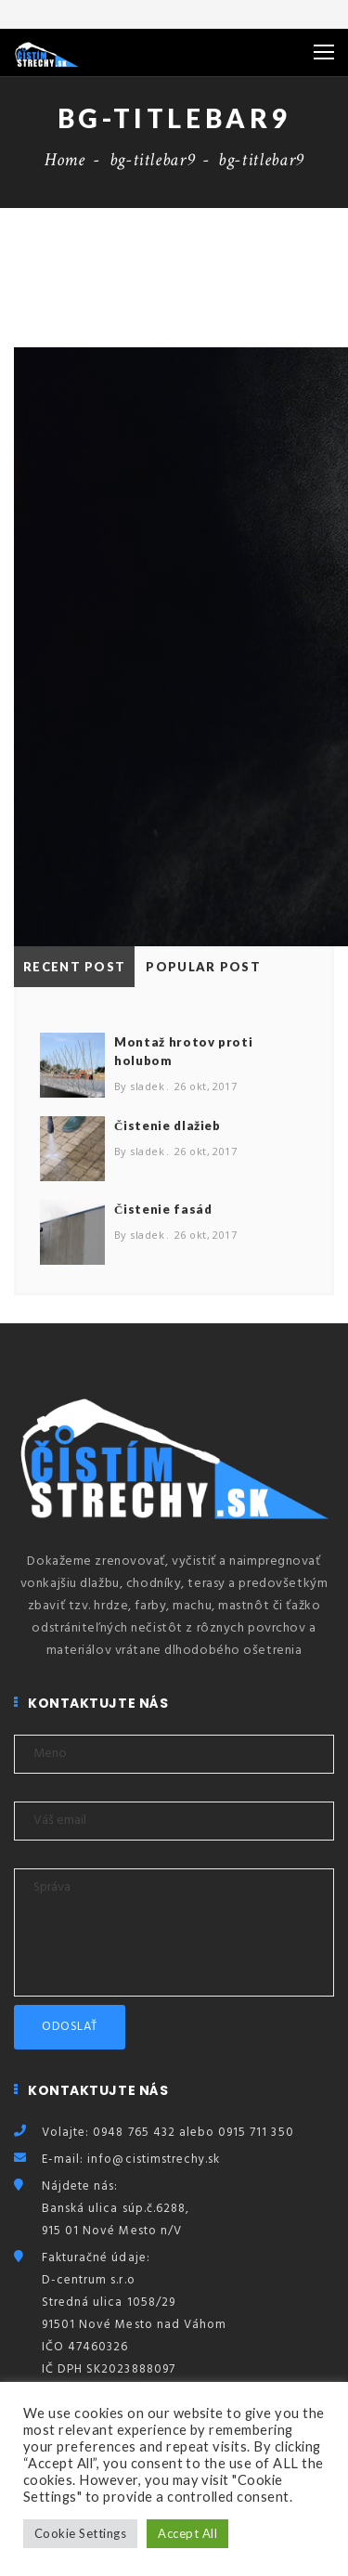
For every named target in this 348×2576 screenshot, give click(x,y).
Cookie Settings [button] (80, 2533)
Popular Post (203, 966)
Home (65, 160)
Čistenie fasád (163, 1209)
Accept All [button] (187, 2533)
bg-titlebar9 (152, 160)
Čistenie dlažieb (167, 1125)
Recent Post (74, 966)
